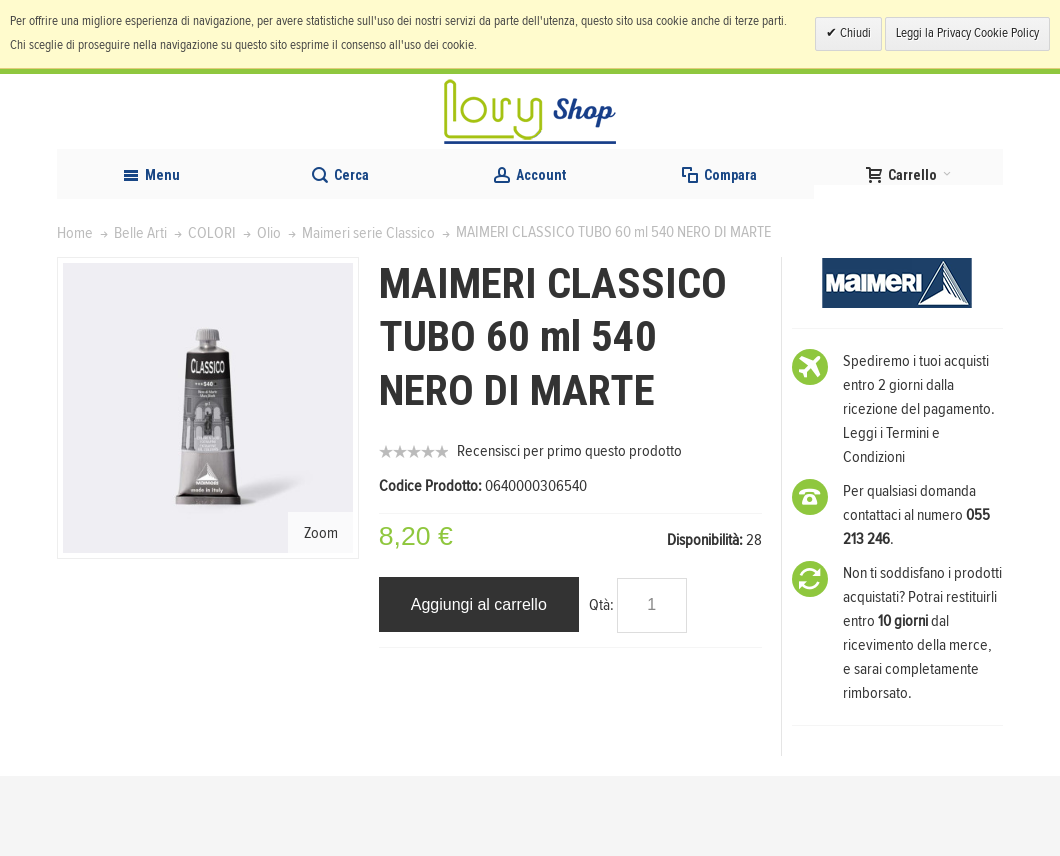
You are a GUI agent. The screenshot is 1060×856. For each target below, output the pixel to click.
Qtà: (601, 685)
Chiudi (854, 33)
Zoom (321, 612)
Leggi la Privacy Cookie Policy (967, 33)
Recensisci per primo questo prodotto (569, 531)
